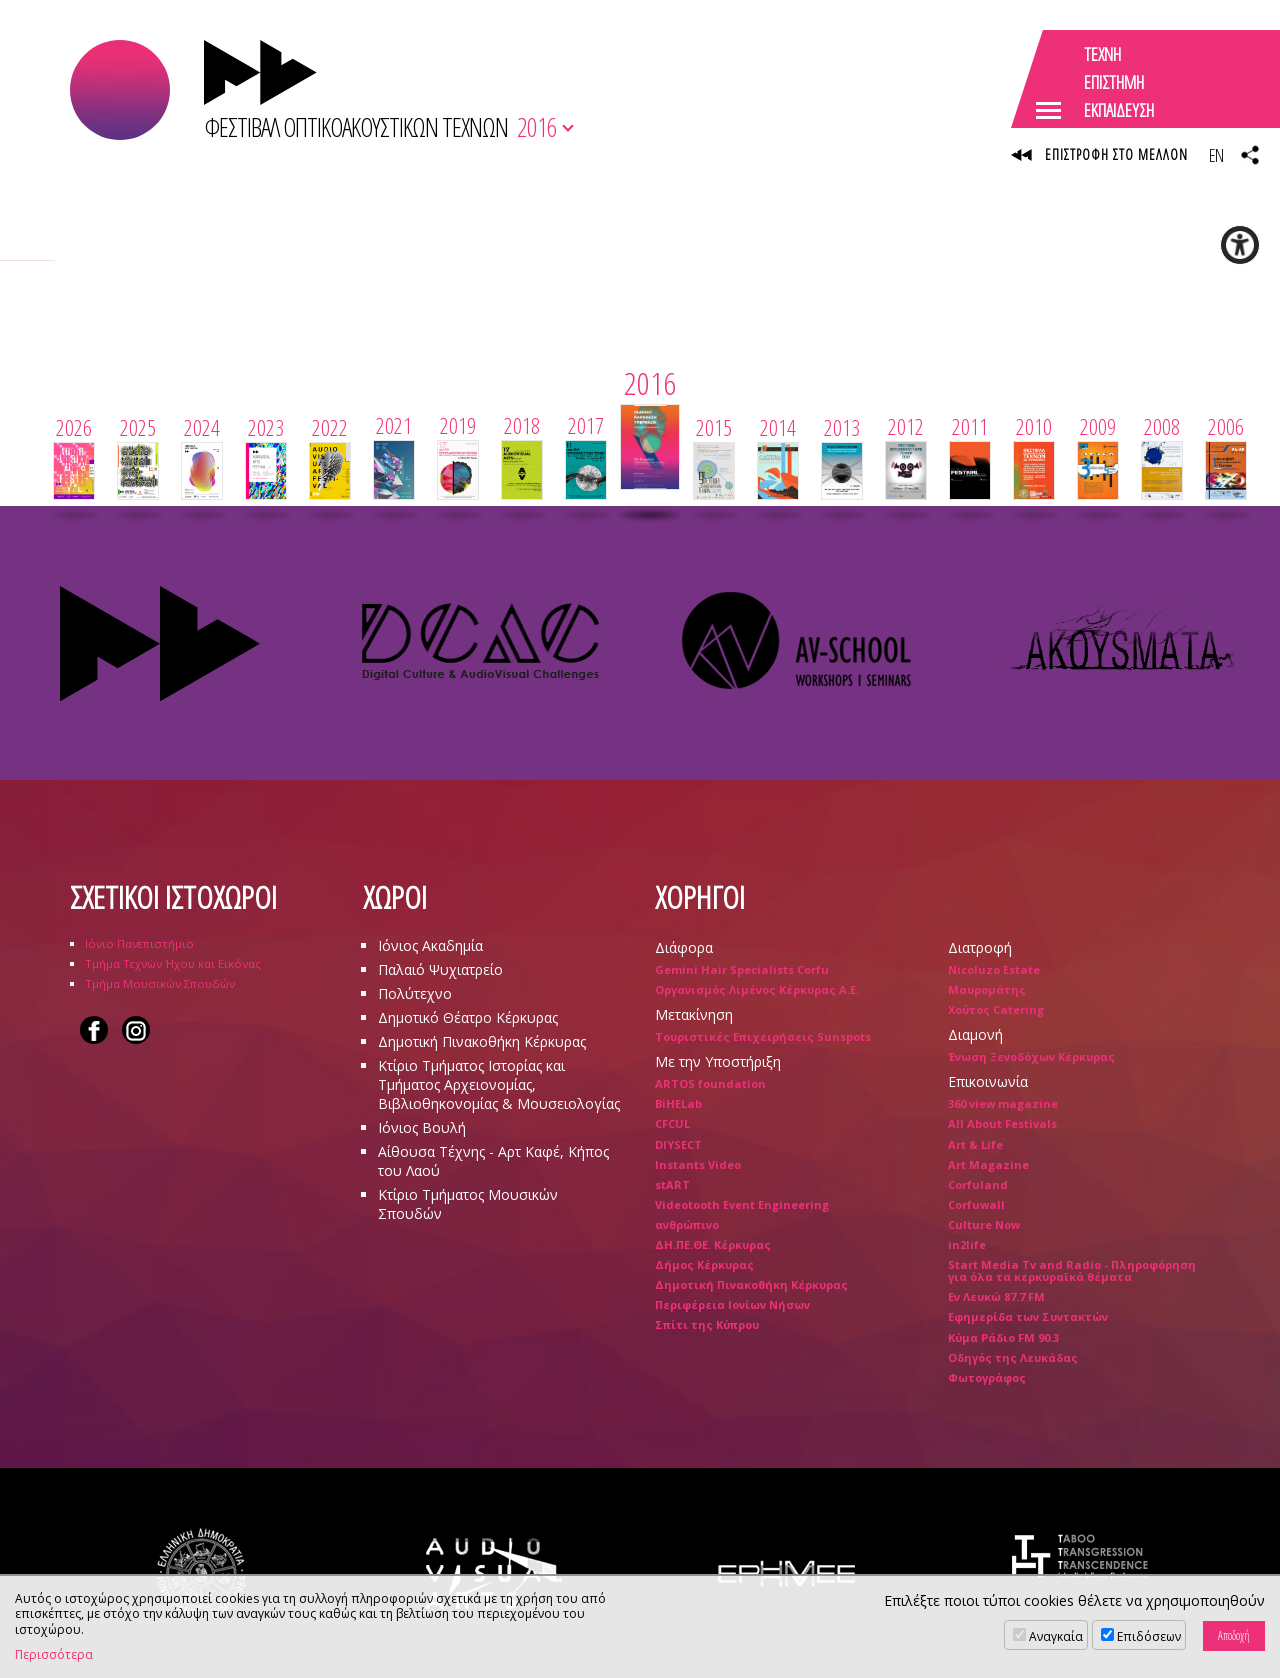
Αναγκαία (1056, 1636)
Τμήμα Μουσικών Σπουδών (160, 983)
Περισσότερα (54, 1655)
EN (1216, 155)
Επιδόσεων (1149, 1636)
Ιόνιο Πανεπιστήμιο (139, 943)
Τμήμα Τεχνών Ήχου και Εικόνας (173, 963)
